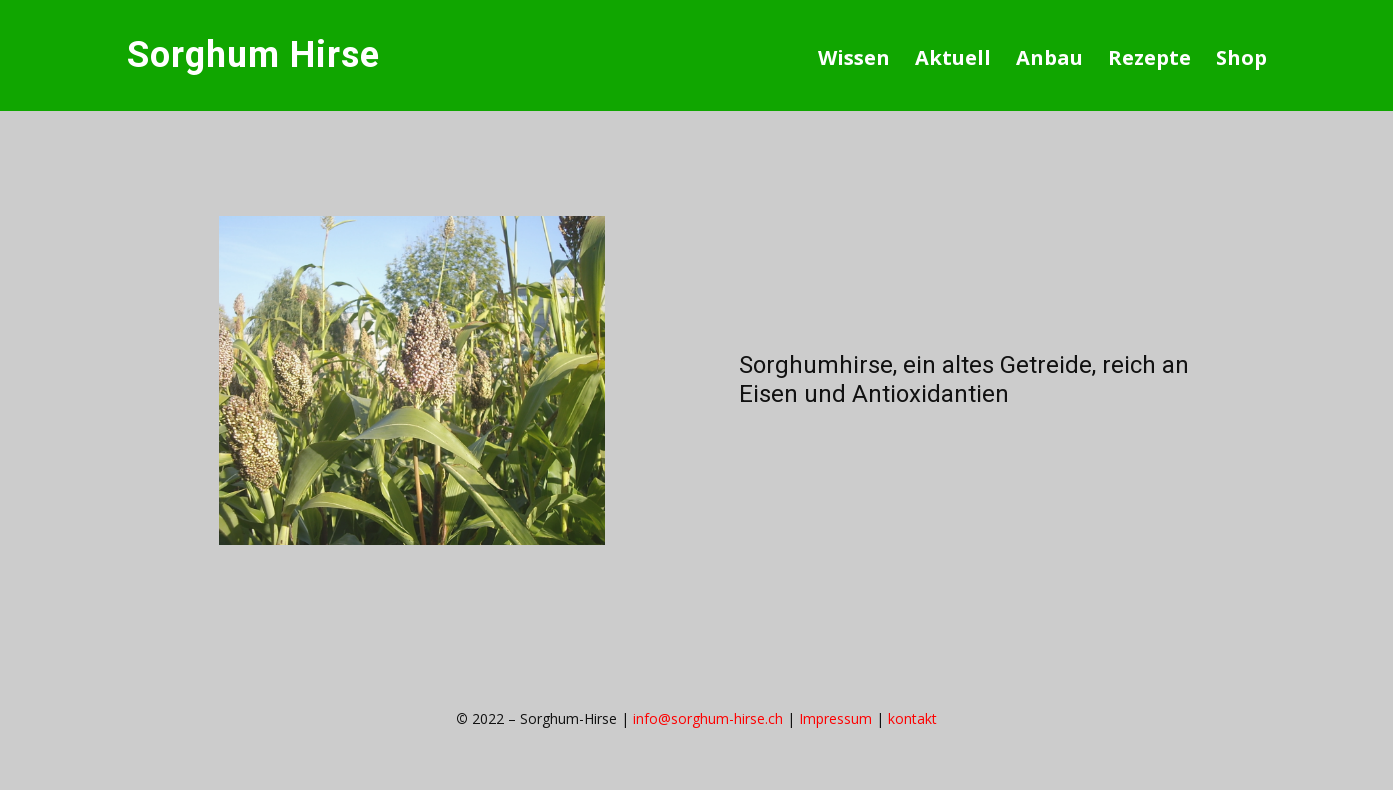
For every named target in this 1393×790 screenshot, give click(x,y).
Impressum (835, 718)
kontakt (912, 718)
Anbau (1049, 57)
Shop (1241, 57)
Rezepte (1149, 57)
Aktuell (953, 57)
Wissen (854, 57)
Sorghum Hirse (253, 55)
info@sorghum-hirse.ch (708, 718)
